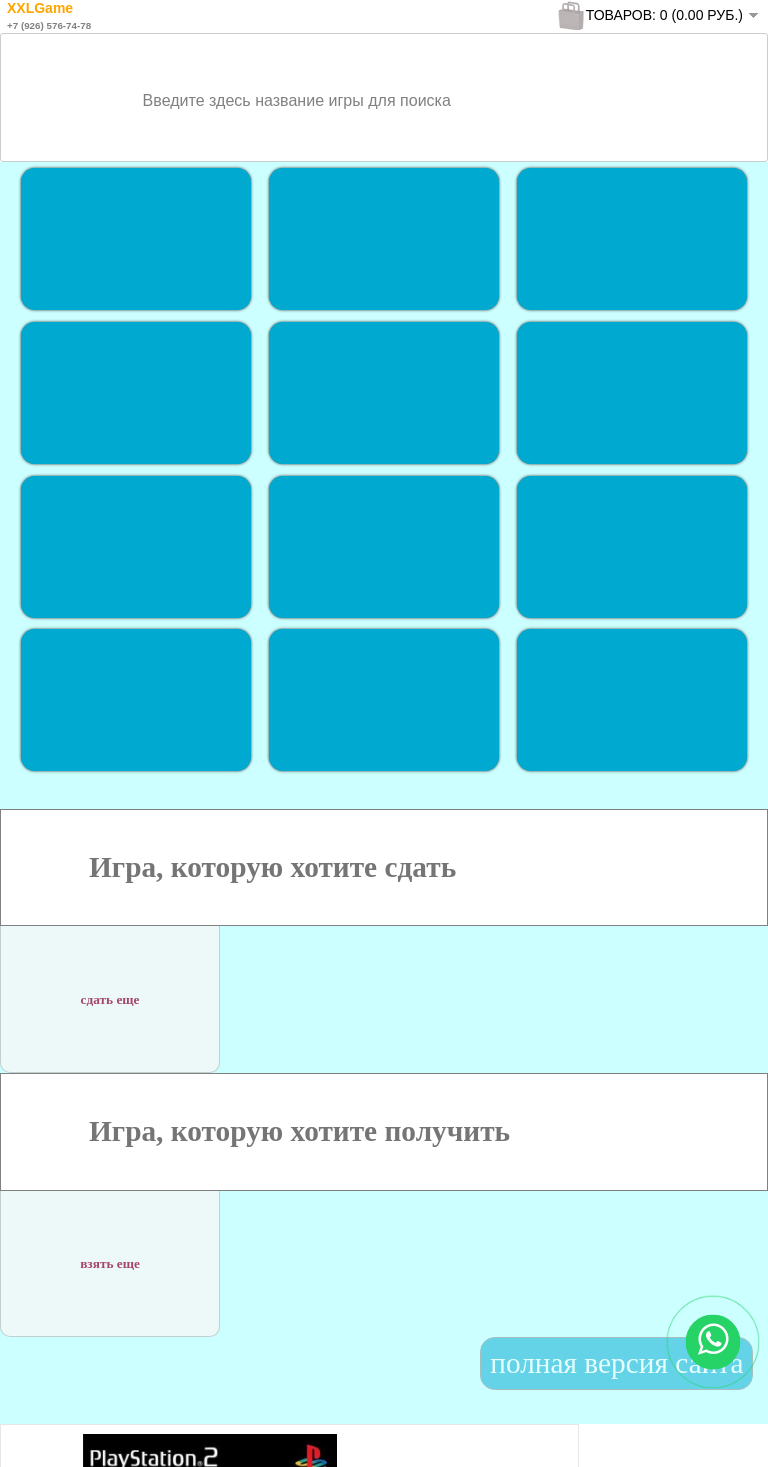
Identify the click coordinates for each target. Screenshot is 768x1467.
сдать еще (110, 989)
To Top (716, 1431)
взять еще (110, 1253)
